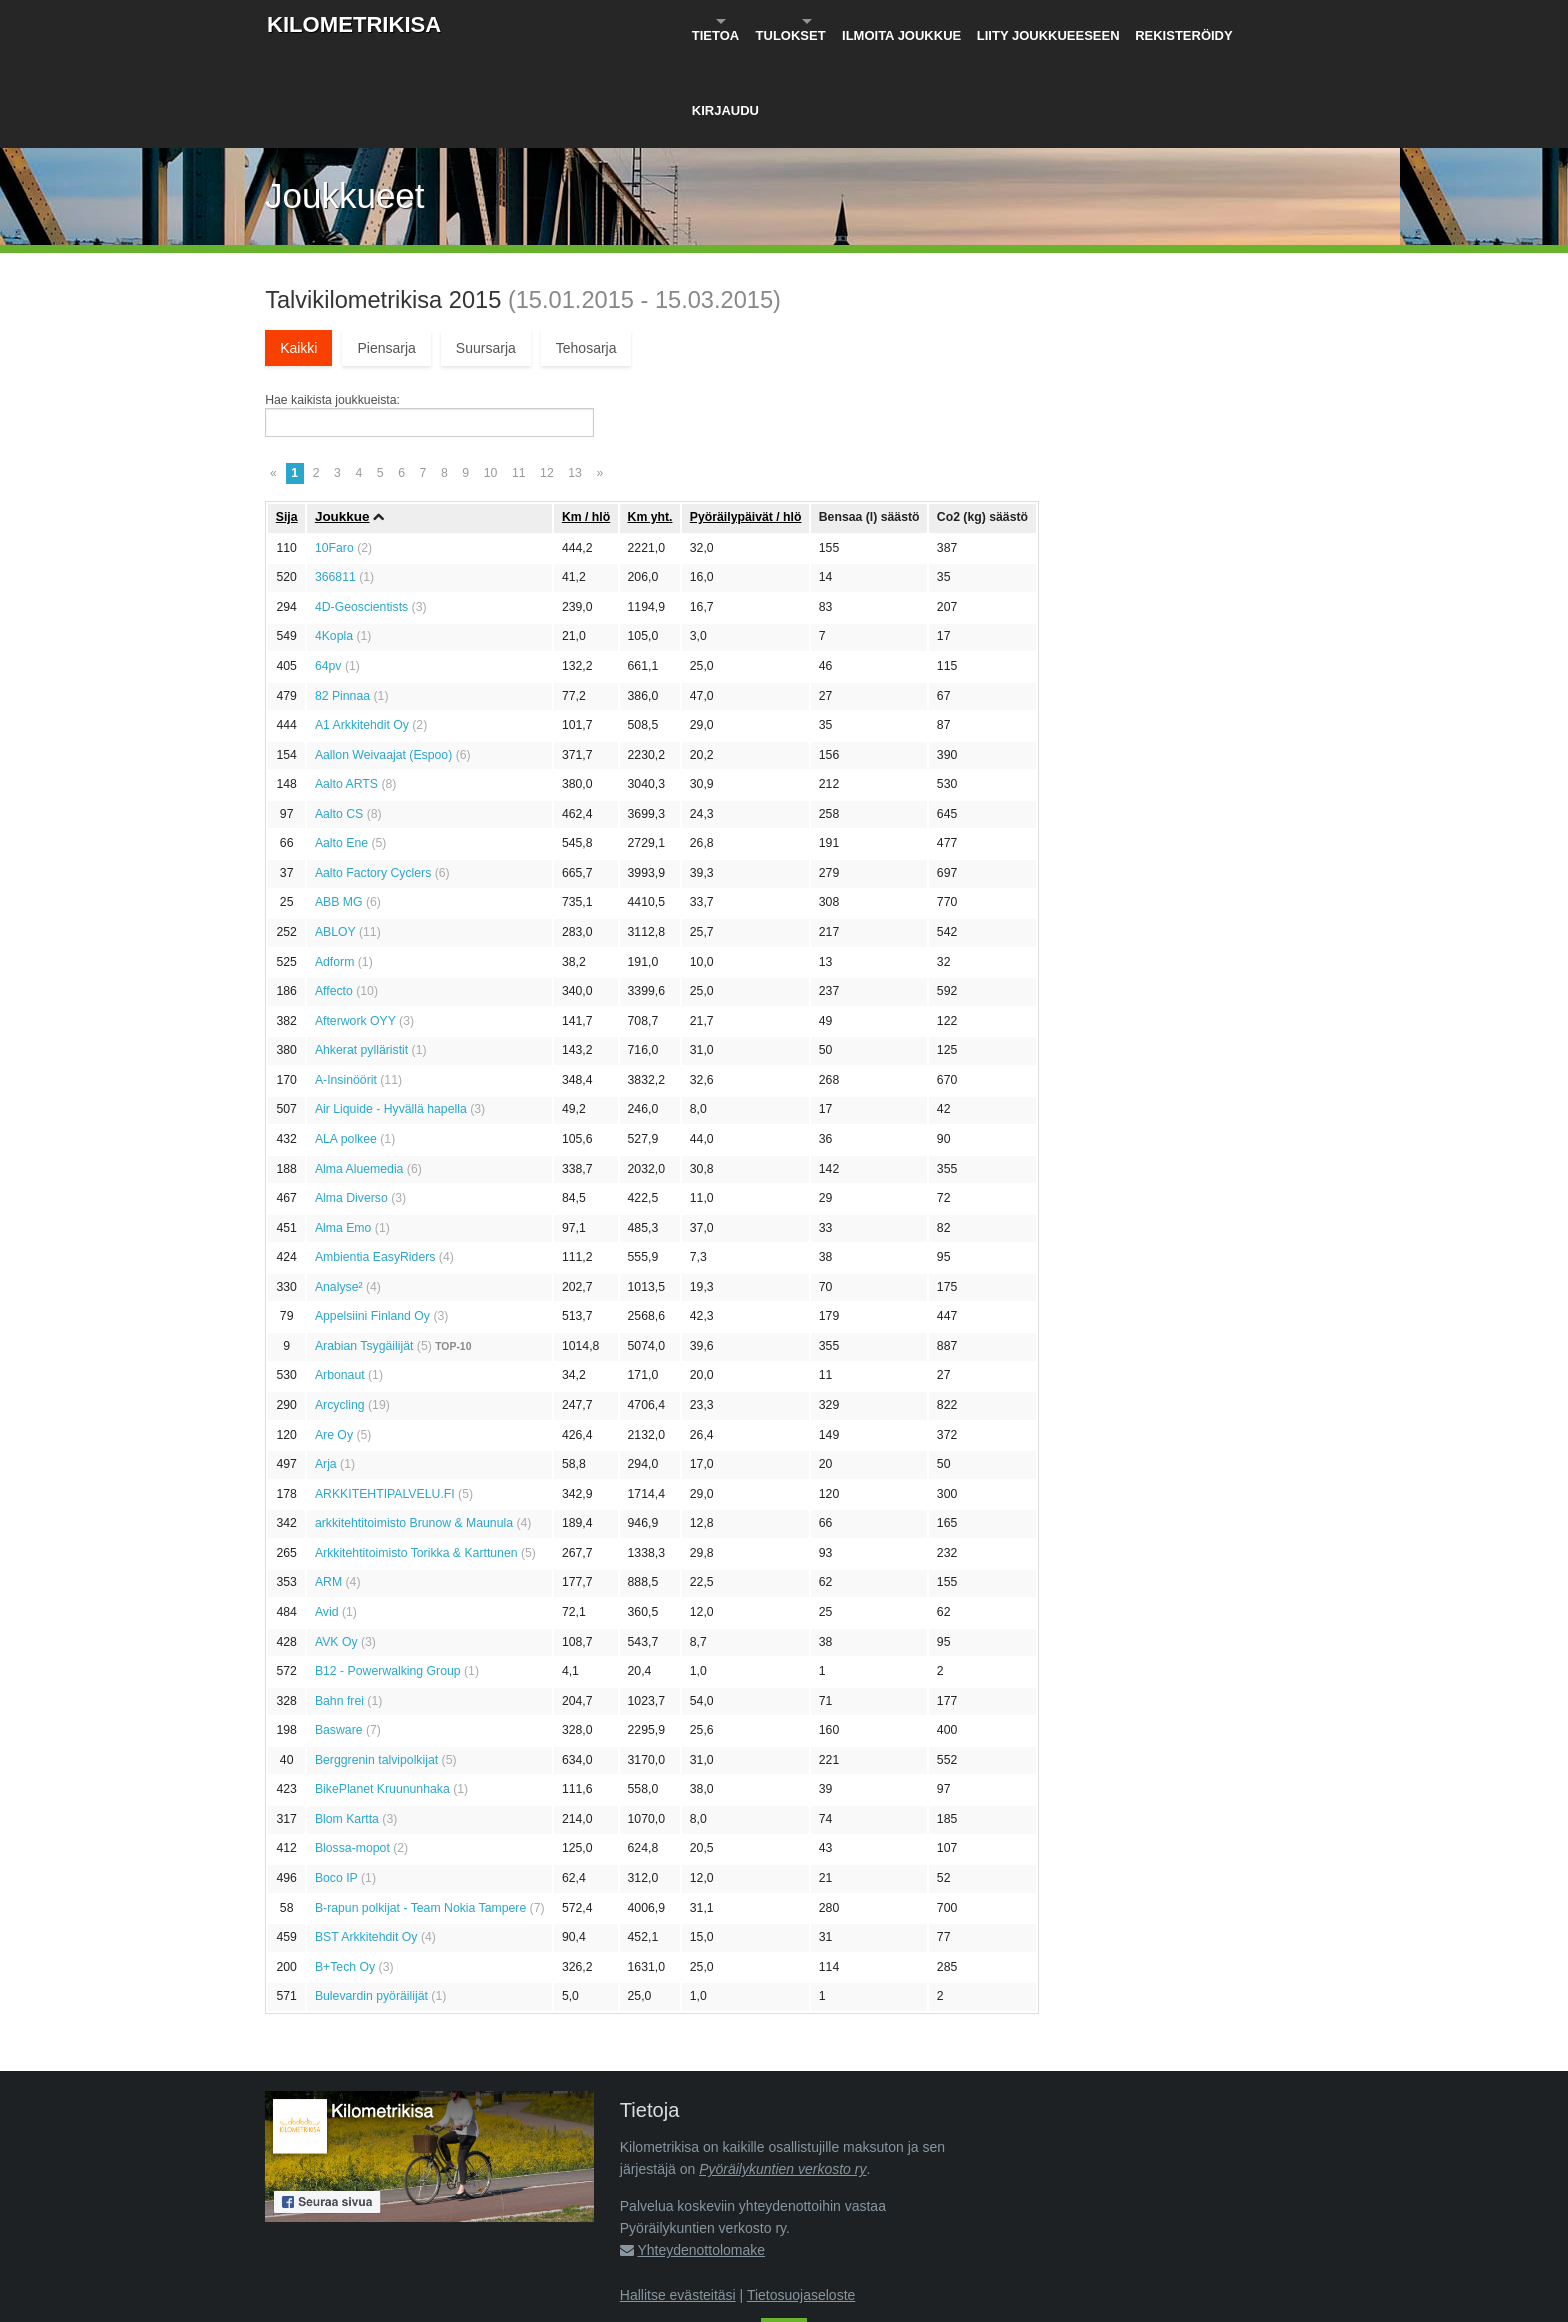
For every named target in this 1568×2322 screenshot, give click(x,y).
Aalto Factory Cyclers (373, 775)
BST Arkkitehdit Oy (366, 1839)
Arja (326, 1366)
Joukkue (342, 419)
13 (575, 375)
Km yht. (650, 419)
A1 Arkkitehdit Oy (362, 627)
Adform (334, 864)
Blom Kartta (347, 1721)
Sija (287, 419)
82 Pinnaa (342, 598)
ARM (328, 1485)
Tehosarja (586, 250)
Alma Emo (343, 1130)
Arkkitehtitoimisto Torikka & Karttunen (416, 1455)
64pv (328, 568)
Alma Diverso (351, 1100)
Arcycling (340, 1307)
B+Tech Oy (345, 1869)
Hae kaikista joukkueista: (332, 302)
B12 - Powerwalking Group (388, 1573)
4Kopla (334, 539)
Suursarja (486, 250)
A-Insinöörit (346, 982)
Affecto (334, 893)
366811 (335, 480)
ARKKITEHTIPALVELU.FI (385, 1396)
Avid (327, 1514)
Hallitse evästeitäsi (678, 2197)
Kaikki (298, 250)
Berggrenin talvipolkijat (376, 1662)
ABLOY (335, 834)
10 (491, 375)
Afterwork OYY (355, 923)
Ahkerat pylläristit (361, 953)
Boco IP (336, 1780)
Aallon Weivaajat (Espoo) (383, 657)
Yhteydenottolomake (701, 2153)
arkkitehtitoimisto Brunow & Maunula (414, 1426)
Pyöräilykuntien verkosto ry (782, 2071)
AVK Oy (336, 1544)
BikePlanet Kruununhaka (382, 1692)
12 (547, 375)
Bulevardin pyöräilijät (371, 1899)
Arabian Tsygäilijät (364, 1248)
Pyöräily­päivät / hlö (746, 419)
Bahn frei (339, 1603)
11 (519, 375)
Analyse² (339, 1189)
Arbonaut (340, 1278)
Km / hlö (586, 419)
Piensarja (386, 250)
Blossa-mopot (352, 1751)
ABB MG (339, 805)
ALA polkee (346, 1041)
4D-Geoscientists (361, 509)
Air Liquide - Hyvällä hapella (391, 1012)
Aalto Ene (341, 746)
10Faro (334, 450)
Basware (339, 1632)
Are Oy (334, 1337)
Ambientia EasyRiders (375, 1159)
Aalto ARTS (346, 686)
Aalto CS (339, 716)
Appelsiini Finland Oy (372, 1219)
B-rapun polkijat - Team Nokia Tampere (420, 1810)
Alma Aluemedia (359, 1071)
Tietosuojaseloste (801, 2197)
